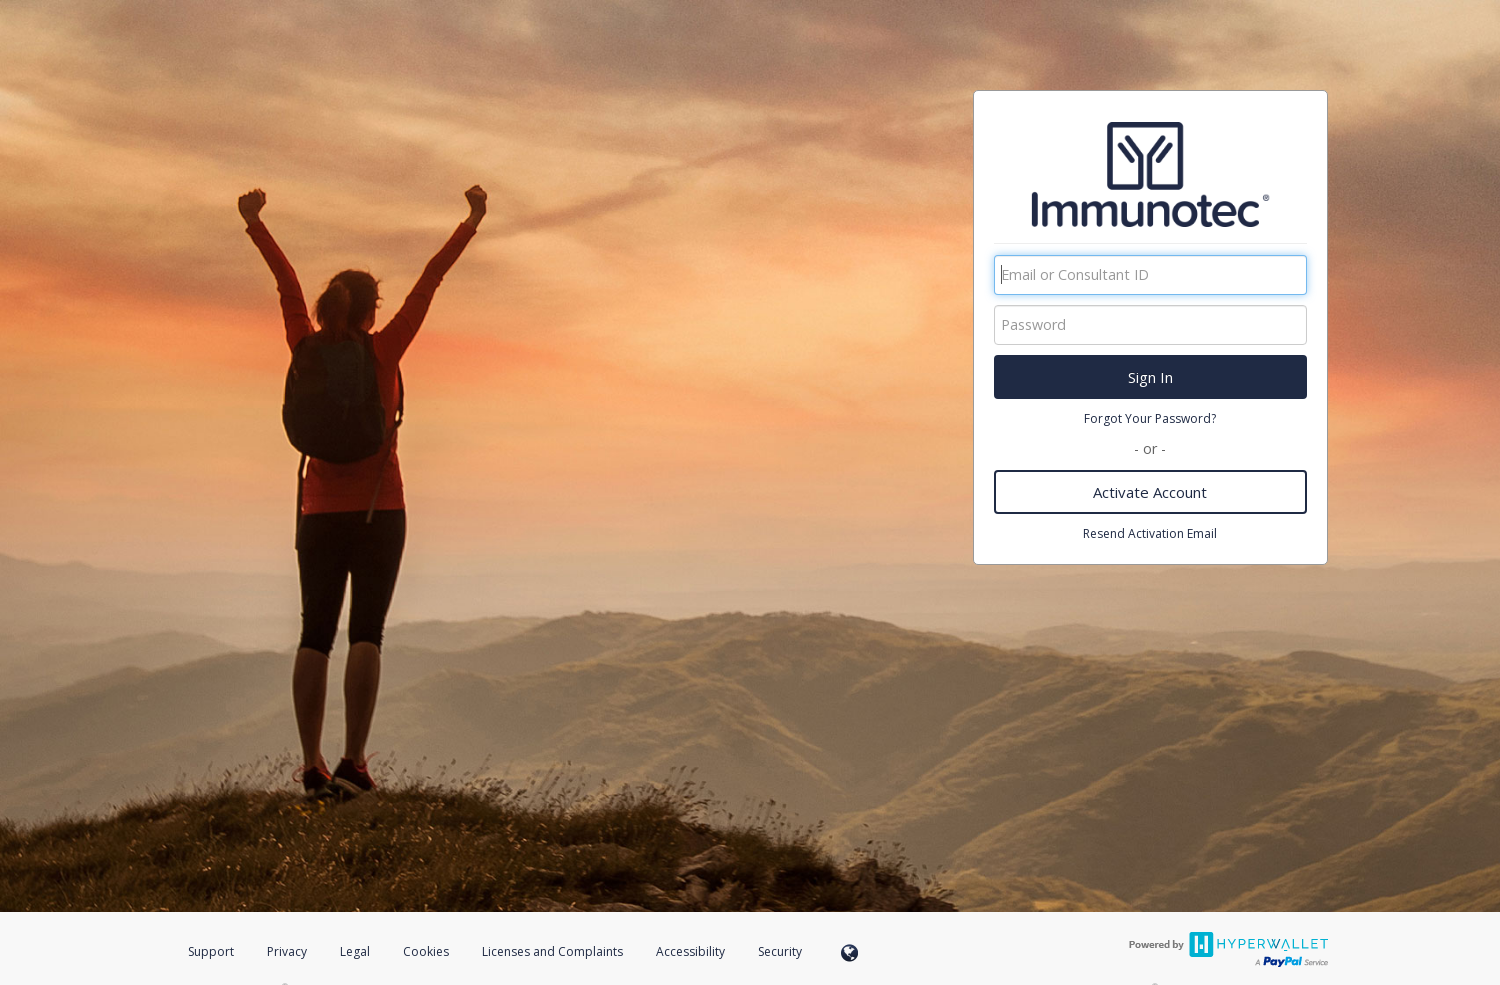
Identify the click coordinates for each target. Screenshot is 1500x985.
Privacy (287, 951)
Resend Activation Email (1150, 533)
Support (211, 951)
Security (780, 951)
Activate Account (1150, 492)
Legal (355, 951)
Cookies (426, 951)
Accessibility (690, 951)
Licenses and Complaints (554, 951)
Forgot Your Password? (1150, 418)
